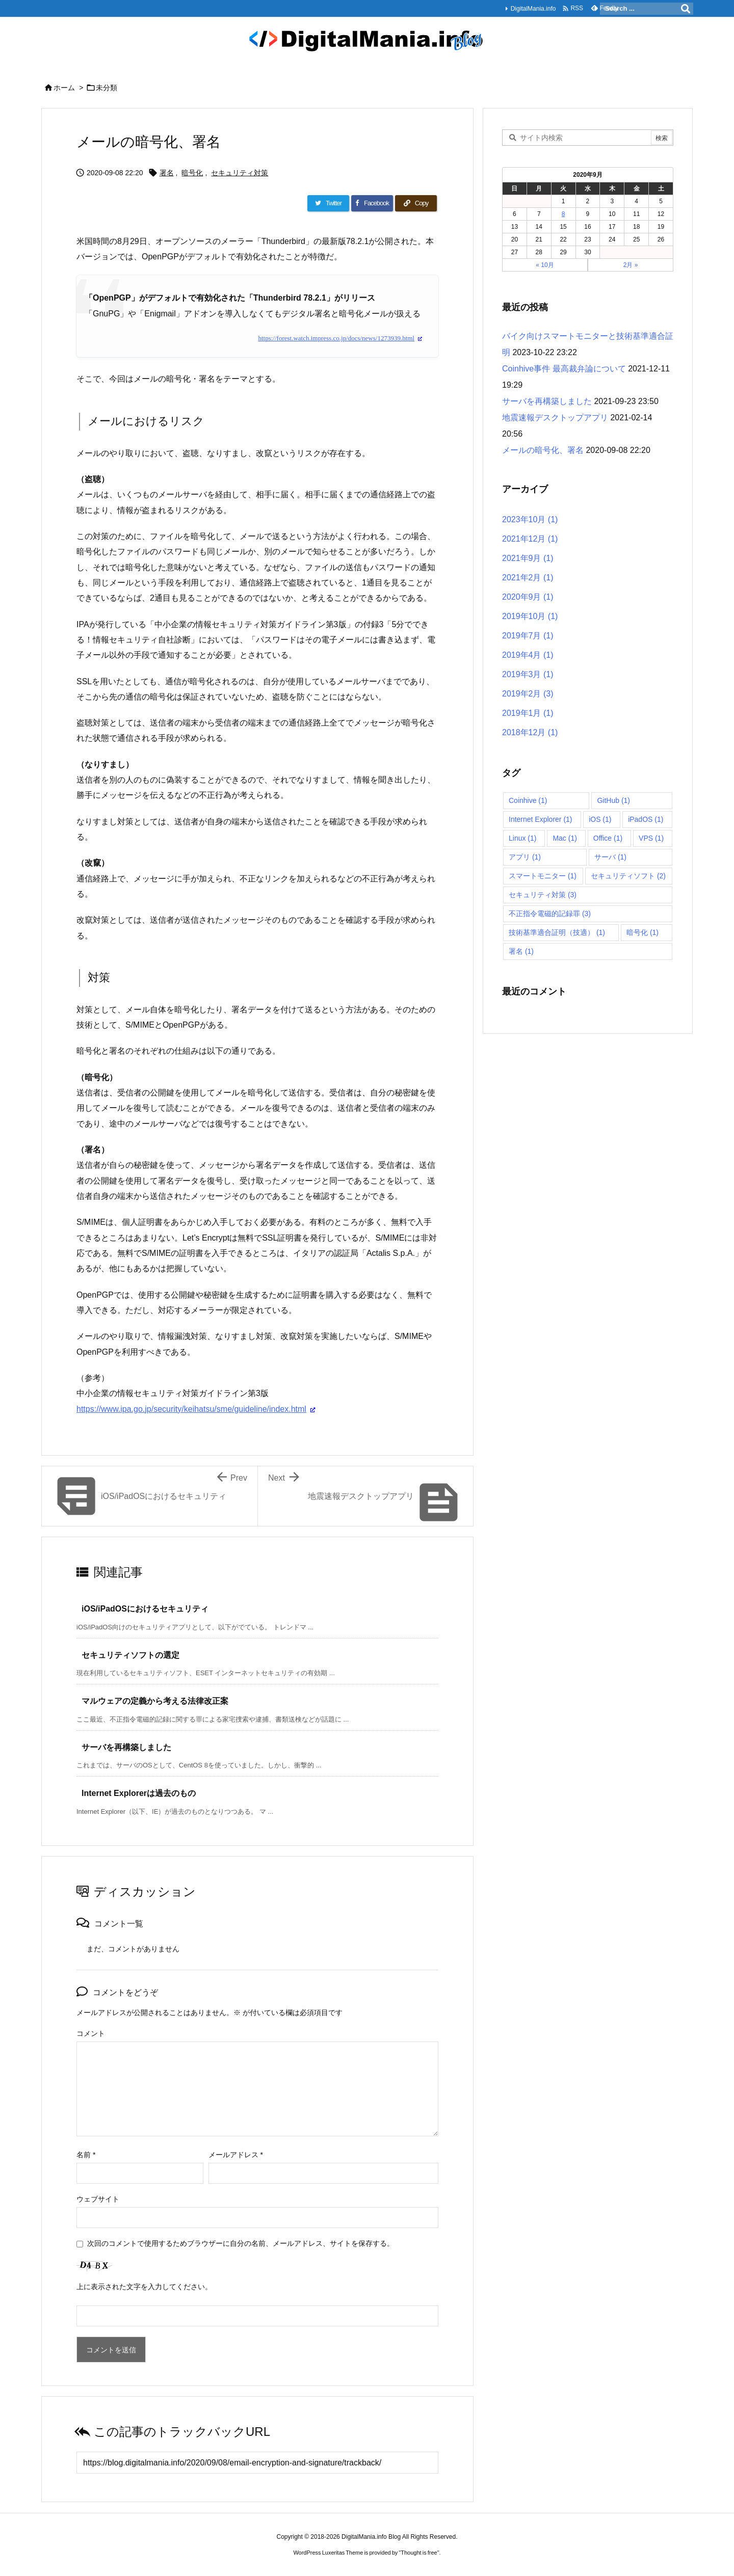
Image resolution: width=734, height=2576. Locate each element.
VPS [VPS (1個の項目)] (651, 838)
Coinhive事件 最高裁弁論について (564, 368)
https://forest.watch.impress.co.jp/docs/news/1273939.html (336, 338)
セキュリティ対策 (239, 173)
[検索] (685, 9)
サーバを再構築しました (126, 1747)
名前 (85, 2155)
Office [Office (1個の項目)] (607, 838)
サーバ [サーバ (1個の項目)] (610, 857)
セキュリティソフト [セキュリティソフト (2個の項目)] (628, 876)
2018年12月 (530, 732)
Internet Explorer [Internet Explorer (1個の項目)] (540, 819)
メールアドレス (235, 2155)
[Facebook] (372, 203)
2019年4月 (528, 655)
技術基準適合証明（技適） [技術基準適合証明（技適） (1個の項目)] (557, 932)
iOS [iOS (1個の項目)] (600, 819)
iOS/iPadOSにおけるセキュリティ (145, 1608)
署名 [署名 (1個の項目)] (521, 951)
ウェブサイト (97, 2199)
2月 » (630, 265)
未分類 (106, 88)
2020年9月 (528, 597)
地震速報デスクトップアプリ (555, 417)
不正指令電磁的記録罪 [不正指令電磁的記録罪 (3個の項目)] (550, 913)
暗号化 (192, 173)
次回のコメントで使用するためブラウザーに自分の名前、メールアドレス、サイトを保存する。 (240, 2243)
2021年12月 (530, 538)
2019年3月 (528, 674)
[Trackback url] (257, 2463)
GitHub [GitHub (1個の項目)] (613, 800)
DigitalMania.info (532, 8)
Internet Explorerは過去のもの (139, 1793)
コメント (90, 2033)
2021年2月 (528, 577)
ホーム (64, 88)
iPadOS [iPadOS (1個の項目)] (645, 819)
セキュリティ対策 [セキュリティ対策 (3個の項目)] (542, 895)
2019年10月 (530, 616)
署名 (167, 173)
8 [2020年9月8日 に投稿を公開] (563, 214)
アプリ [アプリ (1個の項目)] (525, 857)
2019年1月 (528, 713)
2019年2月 (528, 693)
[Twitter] (328, 203)
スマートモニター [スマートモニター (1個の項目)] (542, 876)
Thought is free (419, 2553)
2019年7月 (528, 635)
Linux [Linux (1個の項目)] (522, 838)
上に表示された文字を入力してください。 (144, 2287)
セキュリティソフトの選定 (130, 1655)
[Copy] (416, 203)
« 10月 (545, 265)
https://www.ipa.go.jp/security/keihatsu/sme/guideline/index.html (191, 1409)
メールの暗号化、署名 (543, 450)
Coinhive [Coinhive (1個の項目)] (528, 800)
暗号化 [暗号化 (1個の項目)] (642, 932)
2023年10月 (530, 519)
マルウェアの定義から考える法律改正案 (155, 1701)
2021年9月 (528, 558)
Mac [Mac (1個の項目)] (564, 838)
